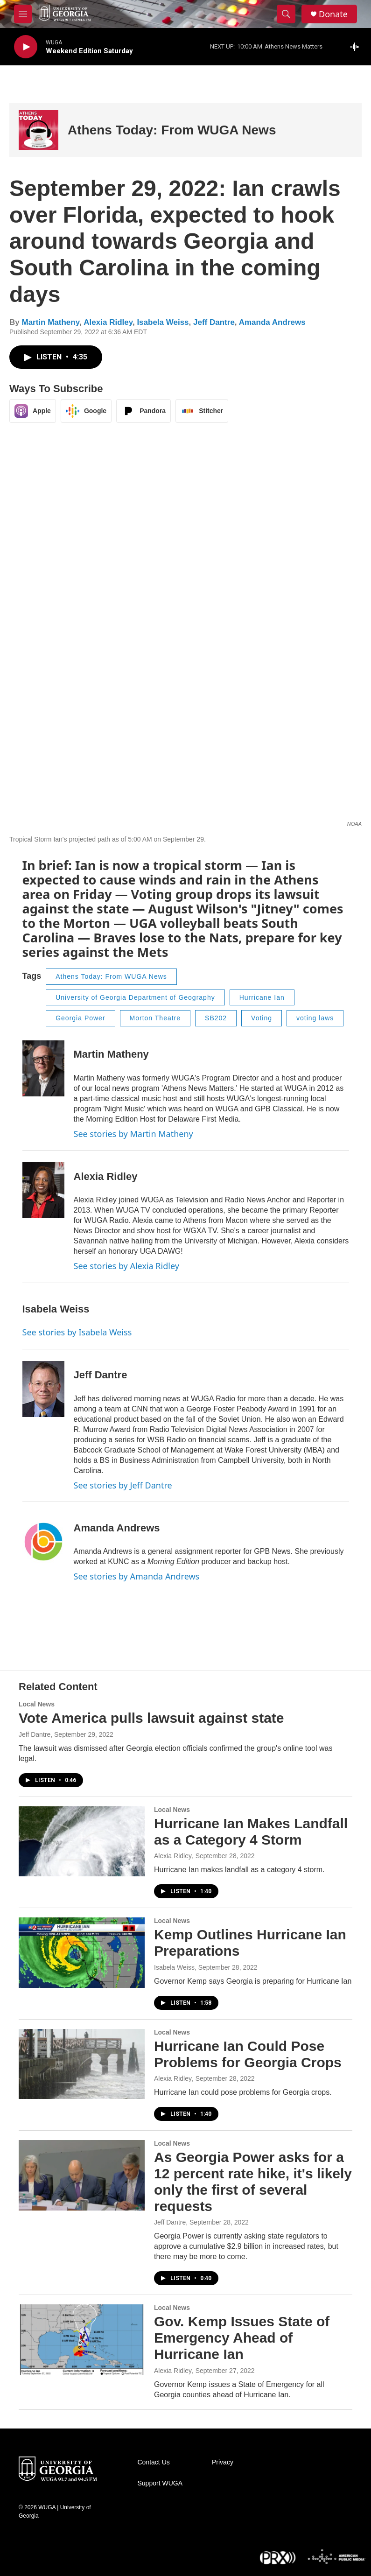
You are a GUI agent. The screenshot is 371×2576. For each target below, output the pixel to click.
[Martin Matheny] (43, 1068)
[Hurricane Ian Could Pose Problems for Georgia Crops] (82, 2064)
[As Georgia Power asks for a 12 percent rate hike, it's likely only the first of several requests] (82, 2175)
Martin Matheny (50, 322)
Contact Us (154, 2462)
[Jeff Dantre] (43, 1389)
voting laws (315, 1018)
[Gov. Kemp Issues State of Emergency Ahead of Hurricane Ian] (82, 2339)
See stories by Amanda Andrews (137, 1576)
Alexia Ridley (108, 322)
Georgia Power (80, 1018)
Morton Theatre (155, 1018)
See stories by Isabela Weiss (77, 1332)
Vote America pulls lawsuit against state (151, 1718)
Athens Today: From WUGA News (172, 130)
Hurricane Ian (262, 997)
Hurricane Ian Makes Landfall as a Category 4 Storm (251, 1831)
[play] (25, 47)
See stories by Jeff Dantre (123, 1485)
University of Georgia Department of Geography (135, 997)
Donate (333, 14)
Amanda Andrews (272, 322)
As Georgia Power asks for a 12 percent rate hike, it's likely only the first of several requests (253, 2181)
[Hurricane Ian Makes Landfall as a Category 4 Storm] (82, 1841)
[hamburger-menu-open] (23, 14)
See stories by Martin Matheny (133, 1133)
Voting (261, 1018)
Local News (37, 1704)
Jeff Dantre (214, 322)
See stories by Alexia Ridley (126, 1265)
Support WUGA (160, 2483)
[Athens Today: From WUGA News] (38, 130)
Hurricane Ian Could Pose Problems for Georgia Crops (248, 2054)
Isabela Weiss (163, 322)
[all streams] (357, 46)
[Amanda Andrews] (43, 1542)
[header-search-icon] (286, 14)
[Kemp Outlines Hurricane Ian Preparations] (82, 1952)
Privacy (222, 2462)
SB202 (216, 1018)
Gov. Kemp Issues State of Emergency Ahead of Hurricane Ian (241, 2338)
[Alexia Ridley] (43, 1190)
